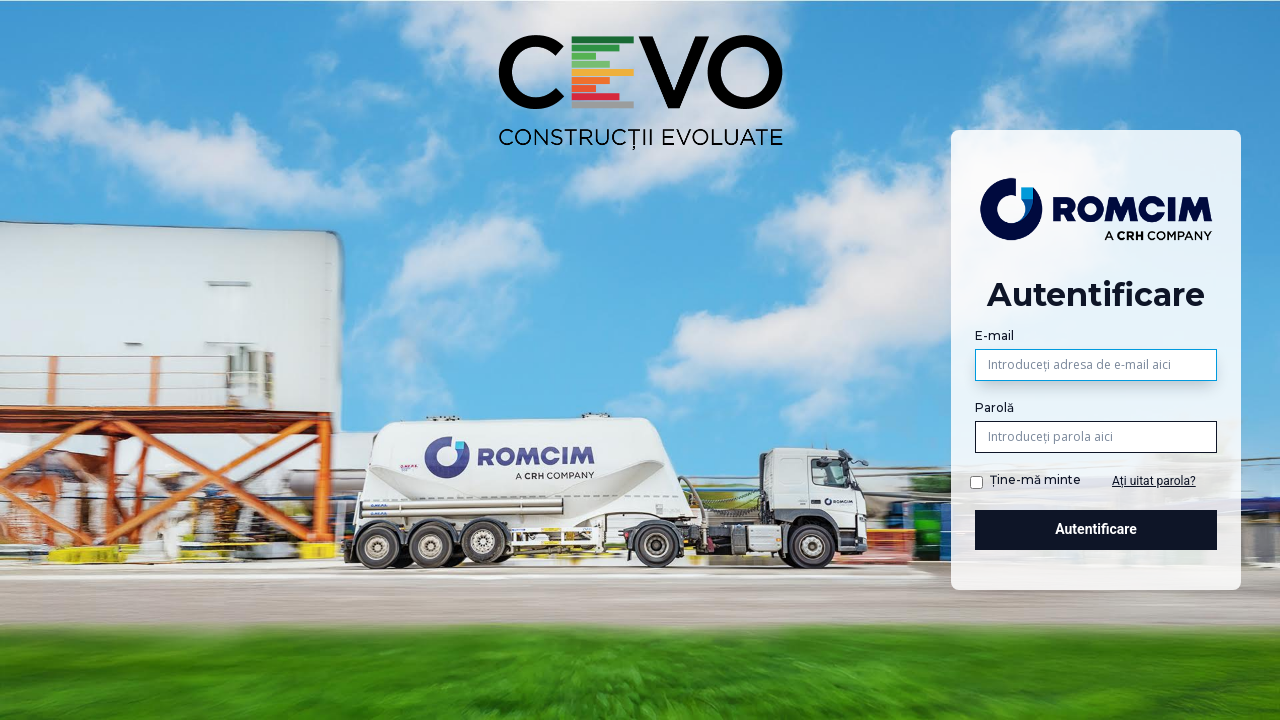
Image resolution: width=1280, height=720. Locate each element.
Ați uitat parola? (1154, 481)
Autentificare (1096, 529)
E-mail (994, 335)
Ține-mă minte (1035, 479)
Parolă (994, 407)
